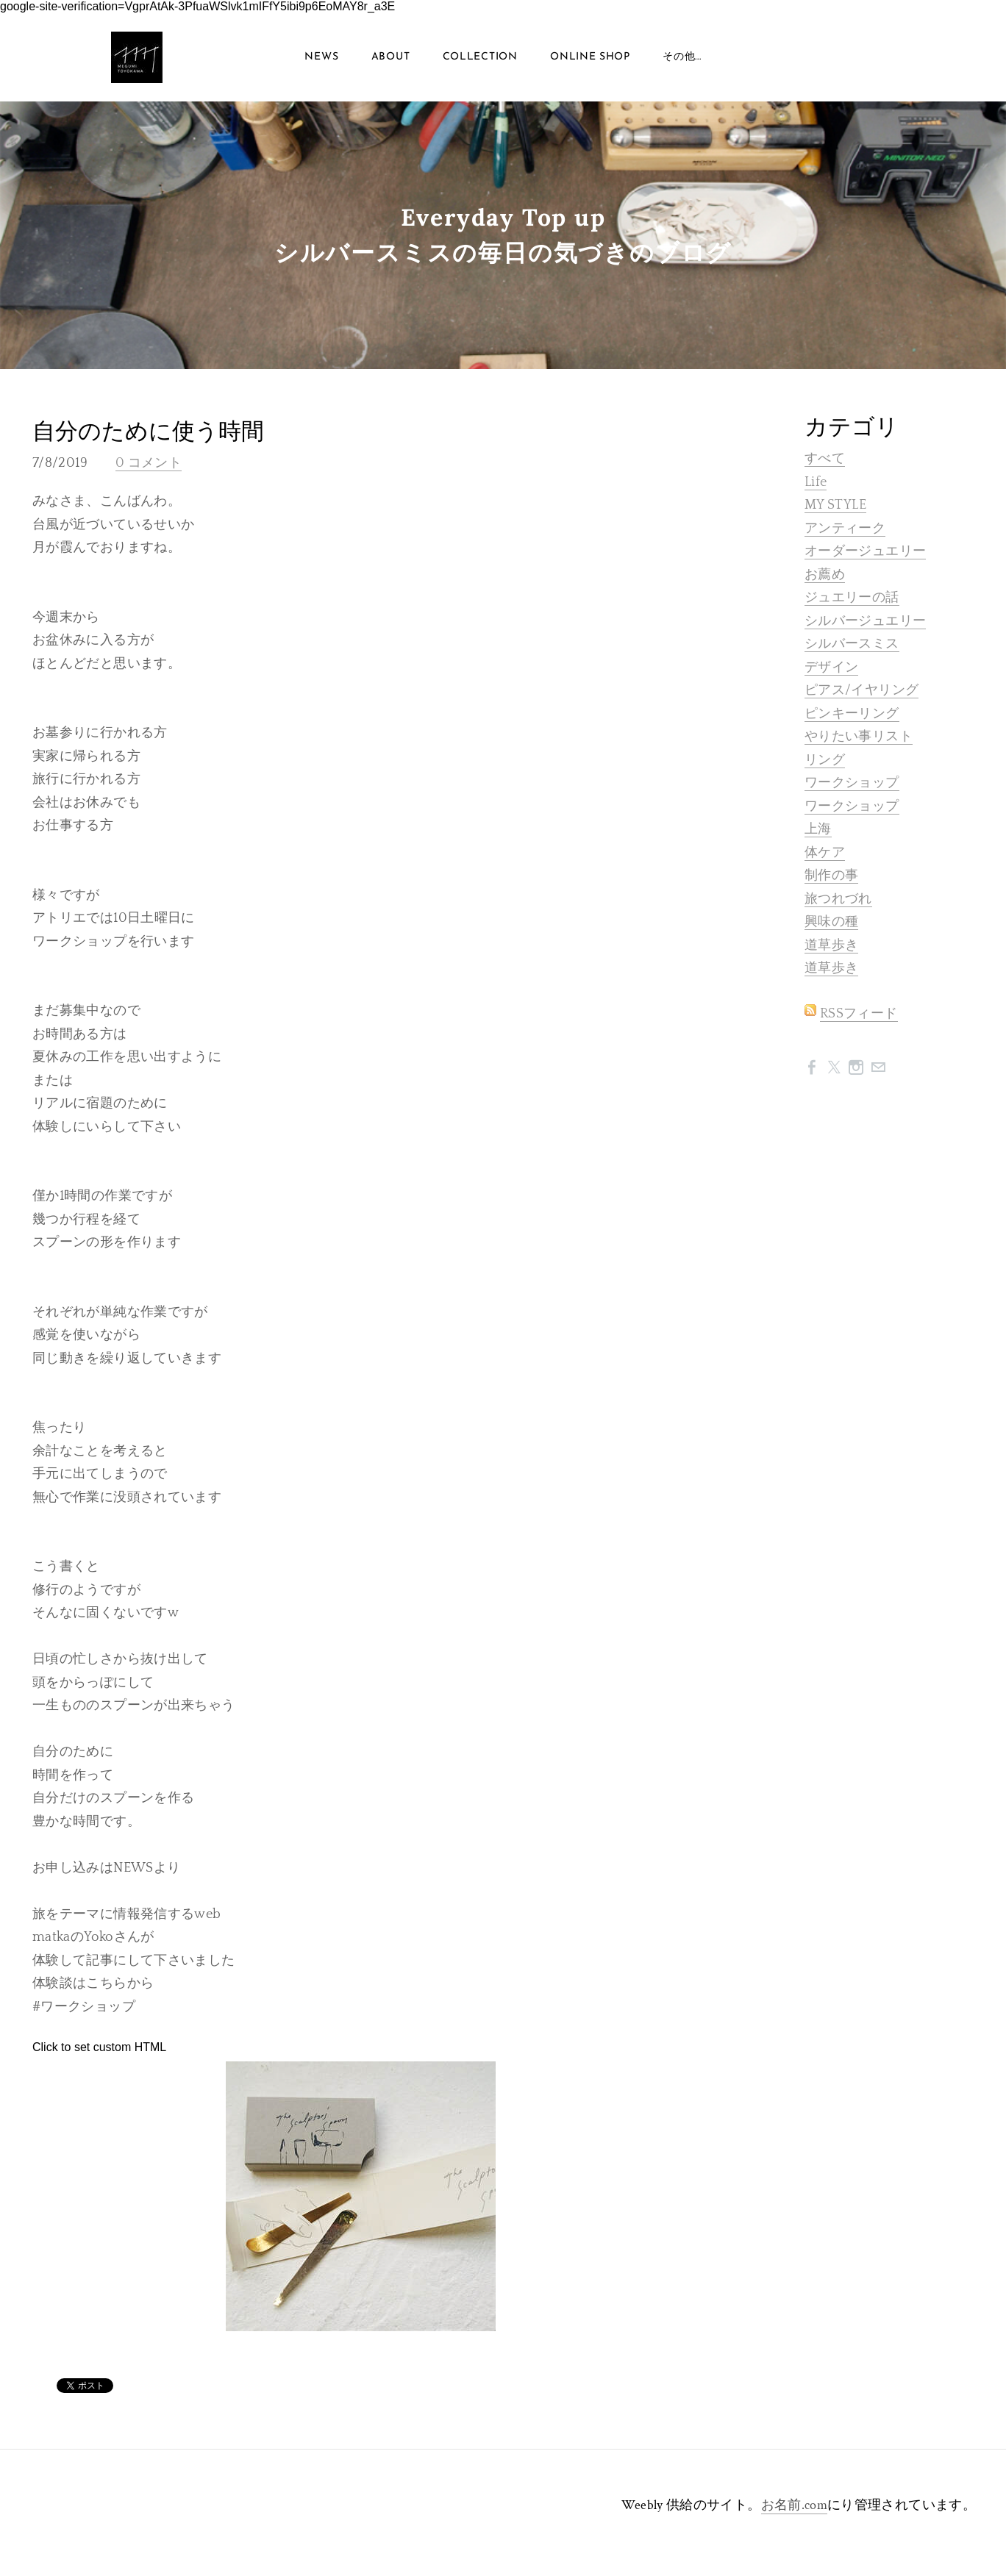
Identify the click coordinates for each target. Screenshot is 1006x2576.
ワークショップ (852, 783)
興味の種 (831, 922)
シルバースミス (852, 644)
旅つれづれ (838, 899)
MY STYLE (835, 505)
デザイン (831, 667)
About (390, 56)
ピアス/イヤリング (861, 690)
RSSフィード (859, 1013)
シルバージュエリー (865, 621)
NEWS (321, 56)
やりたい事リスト (859, 736)
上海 (818, 829)
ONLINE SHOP (590, 56)
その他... (682, 56)
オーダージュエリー (865, 551)
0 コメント (148, 464)
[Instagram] (856, 1067)
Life (816, 482)
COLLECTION (480, 56)
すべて (825, 458)
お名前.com (794, 2505)
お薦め (825, 575)
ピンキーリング (852, 713)
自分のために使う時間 (148, 432)
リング (825, 760)
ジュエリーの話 (852, 597)
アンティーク (845, 528)
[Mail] (878, 1067)
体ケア (825, 852)
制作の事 (831, 875)
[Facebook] (812, 1067)
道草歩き (831, 945)
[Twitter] (834, 1067)
